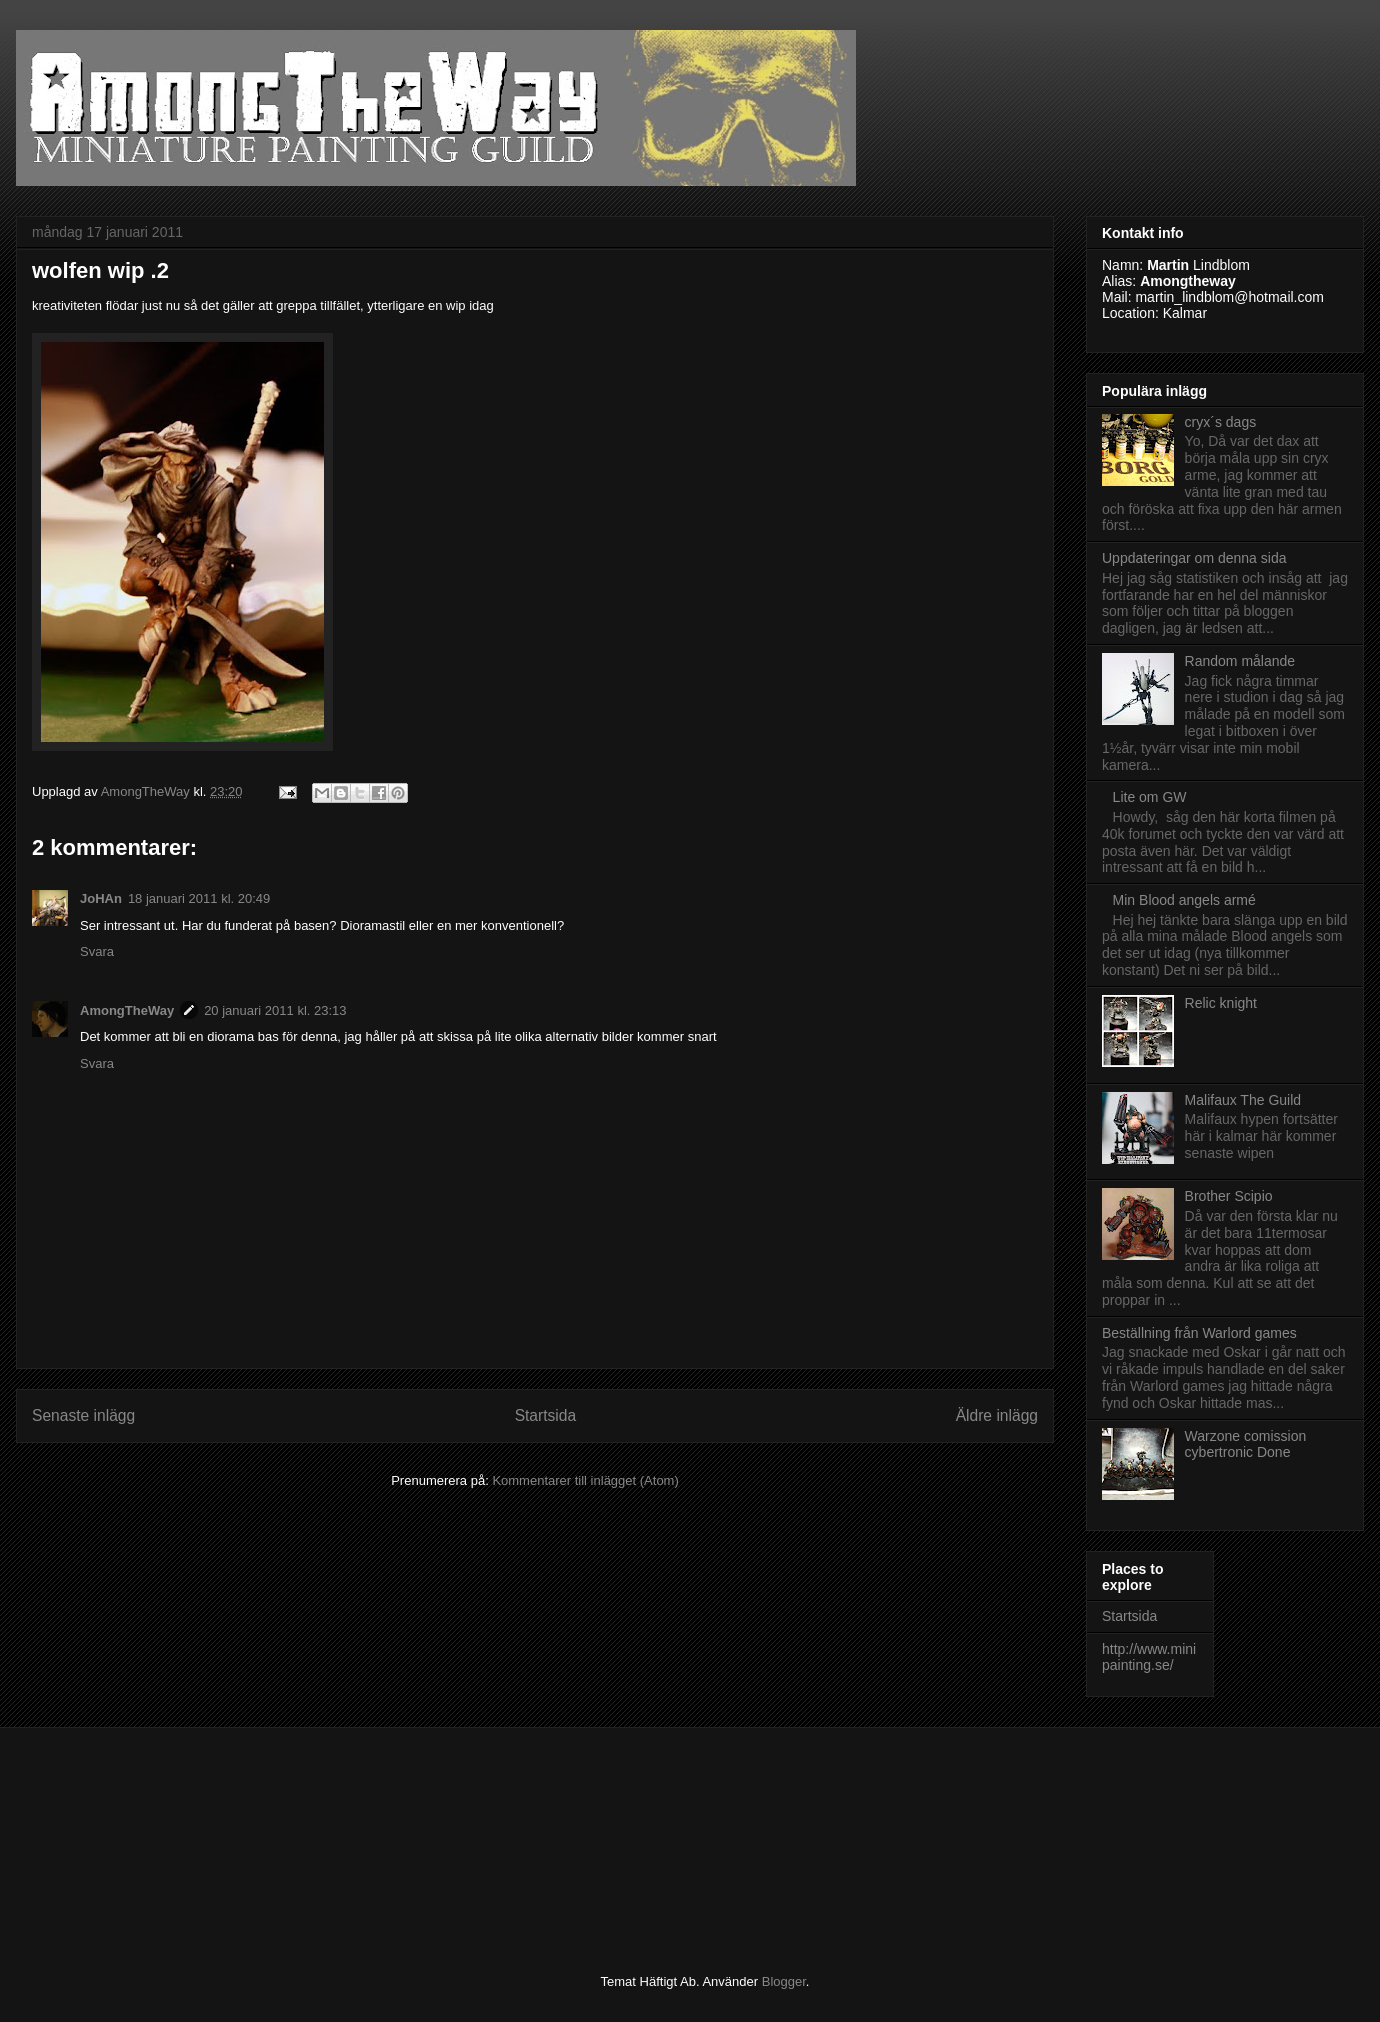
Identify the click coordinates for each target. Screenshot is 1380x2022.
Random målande (1240, 661)
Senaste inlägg (83, 1415)
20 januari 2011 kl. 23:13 (275, 1010)
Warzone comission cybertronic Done (1246, 1444)
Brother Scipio (1229, 1196)
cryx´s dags (1221, 422)
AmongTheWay (127, 1010)
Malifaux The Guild (1243, 1100)
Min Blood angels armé (1184, 900)
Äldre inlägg (997, 1415)
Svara (97, 951)
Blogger (784, 1981)
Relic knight (1221, 1003)
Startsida (546, 1415)
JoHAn (101, 898)
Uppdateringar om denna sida (1194, 558)
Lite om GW (1150, 797)
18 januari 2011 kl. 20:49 (199, 898)
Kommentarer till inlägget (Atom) (585, 1480)
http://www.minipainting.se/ (1149, 1657)
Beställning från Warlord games (1199, 1333)
